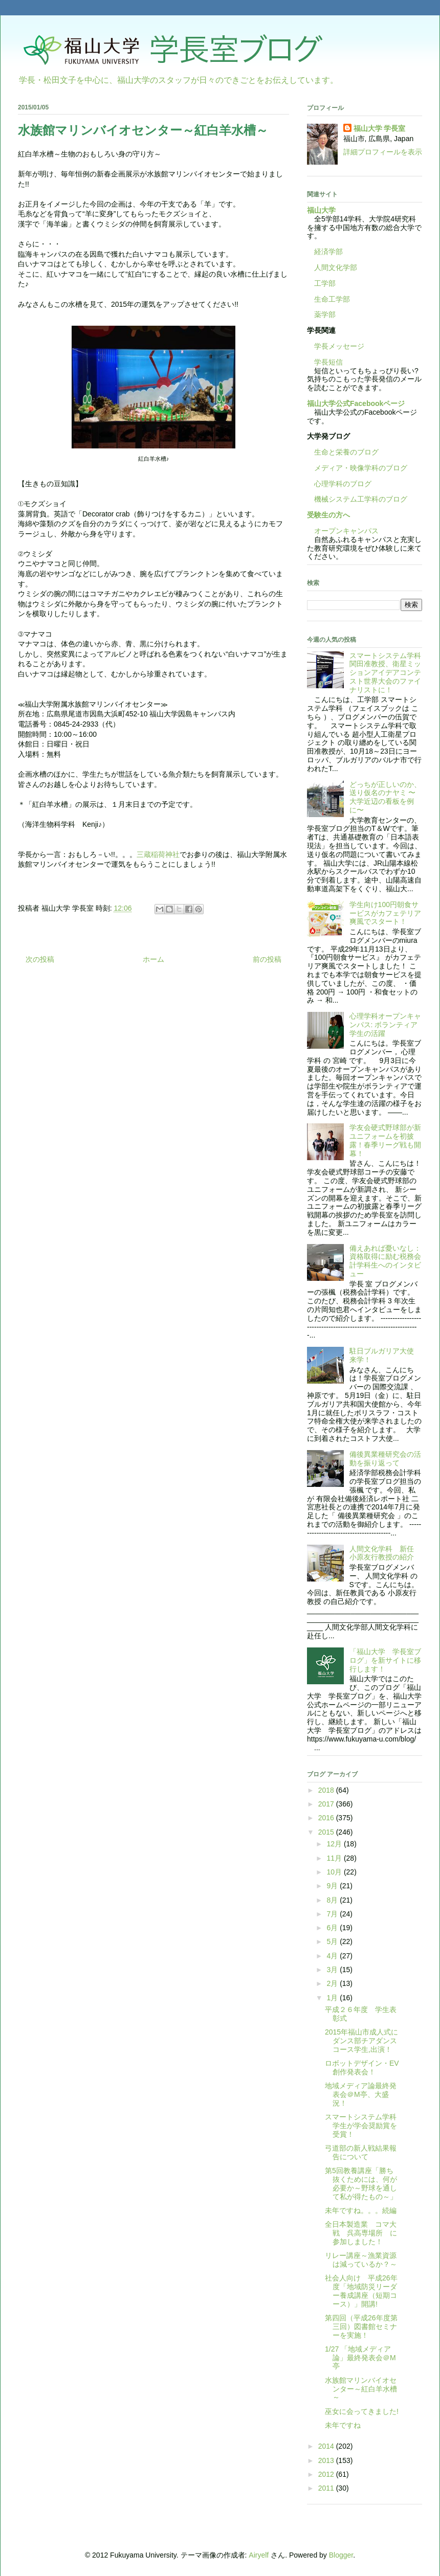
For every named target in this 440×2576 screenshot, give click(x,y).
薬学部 (325, 314)
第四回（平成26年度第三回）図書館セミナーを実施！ (361, 2326)
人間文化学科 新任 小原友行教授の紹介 (385, 1553)
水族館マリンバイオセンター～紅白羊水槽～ (361, 2389)
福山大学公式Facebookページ (356, 403)
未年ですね (343, 2425)
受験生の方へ (328, 515)
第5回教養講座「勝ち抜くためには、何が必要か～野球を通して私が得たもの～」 (361, 2183)
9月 (333, 1886)
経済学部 (328, 251)
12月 (334, 1844)
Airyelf (259, 2555)
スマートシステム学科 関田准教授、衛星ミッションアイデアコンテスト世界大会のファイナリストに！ (388, 672)
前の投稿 (267, 959)
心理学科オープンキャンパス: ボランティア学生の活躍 (385, 1024)
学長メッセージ (335, 346)
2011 (327, 2488)
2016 (327, 1818)
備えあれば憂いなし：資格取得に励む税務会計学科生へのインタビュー (385, 1261)
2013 (327, 2460)
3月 (333, 1969)
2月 (333, 1983)
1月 (333, 1998)
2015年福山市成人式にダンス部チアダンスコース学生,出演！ (361, 2040)
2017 (327, 1804)
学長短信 (325, 362)
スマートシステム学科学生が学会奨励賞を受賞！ (361, 2125)
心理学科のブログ (339, 484)
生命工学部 (332, 299)
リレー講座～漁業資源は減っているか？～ (361, 2259)
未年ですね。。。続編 (361, 2210)
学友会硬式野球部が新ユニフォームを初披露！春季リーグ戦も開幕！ (385, 1140)
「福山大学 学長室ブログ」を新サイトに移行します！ (385, 1660)
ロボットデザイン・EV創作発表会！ (362, 2067)
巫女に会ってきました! (362, 2411)
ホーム (153, 959)
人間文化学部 (335, 267)
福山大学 (321, 210)
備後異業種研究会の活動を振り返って (385, 1458)
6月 (333, 1928)
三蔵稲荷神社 (158, 854)
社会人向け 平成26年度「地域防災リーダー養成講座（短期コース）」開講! (361, 2291)
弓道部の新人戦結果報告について (361, 2152)
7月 (333, 1914)
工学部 (325, 283)
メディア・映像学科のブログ (357, 468)
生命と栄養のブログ (343, 452)
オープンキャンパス (343, 531)
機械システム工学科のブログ (357, 499)
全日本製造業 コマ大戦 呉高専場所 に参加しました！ (361, 2233)
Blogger (341, 2555)
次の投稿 (40, 959)
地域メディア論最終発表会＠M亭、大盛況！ (361, 2094)
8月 (333, 1900)
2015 (327, 1832)
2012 (327, 2474)
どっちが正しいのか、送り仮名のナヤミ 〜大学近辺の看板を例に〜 (385, 797)
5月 (333, 1941)
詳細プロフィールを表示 (382, 152)
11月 (334, 1858)
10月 (334, 1872)
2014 (327, 2446)
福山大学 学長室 (380, 128)
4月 (333, 1956)
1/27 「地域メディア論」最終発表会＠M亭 (360, 2357)
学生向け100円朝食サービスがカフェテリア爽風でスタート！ (385, 913)
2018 (327, 1790)
